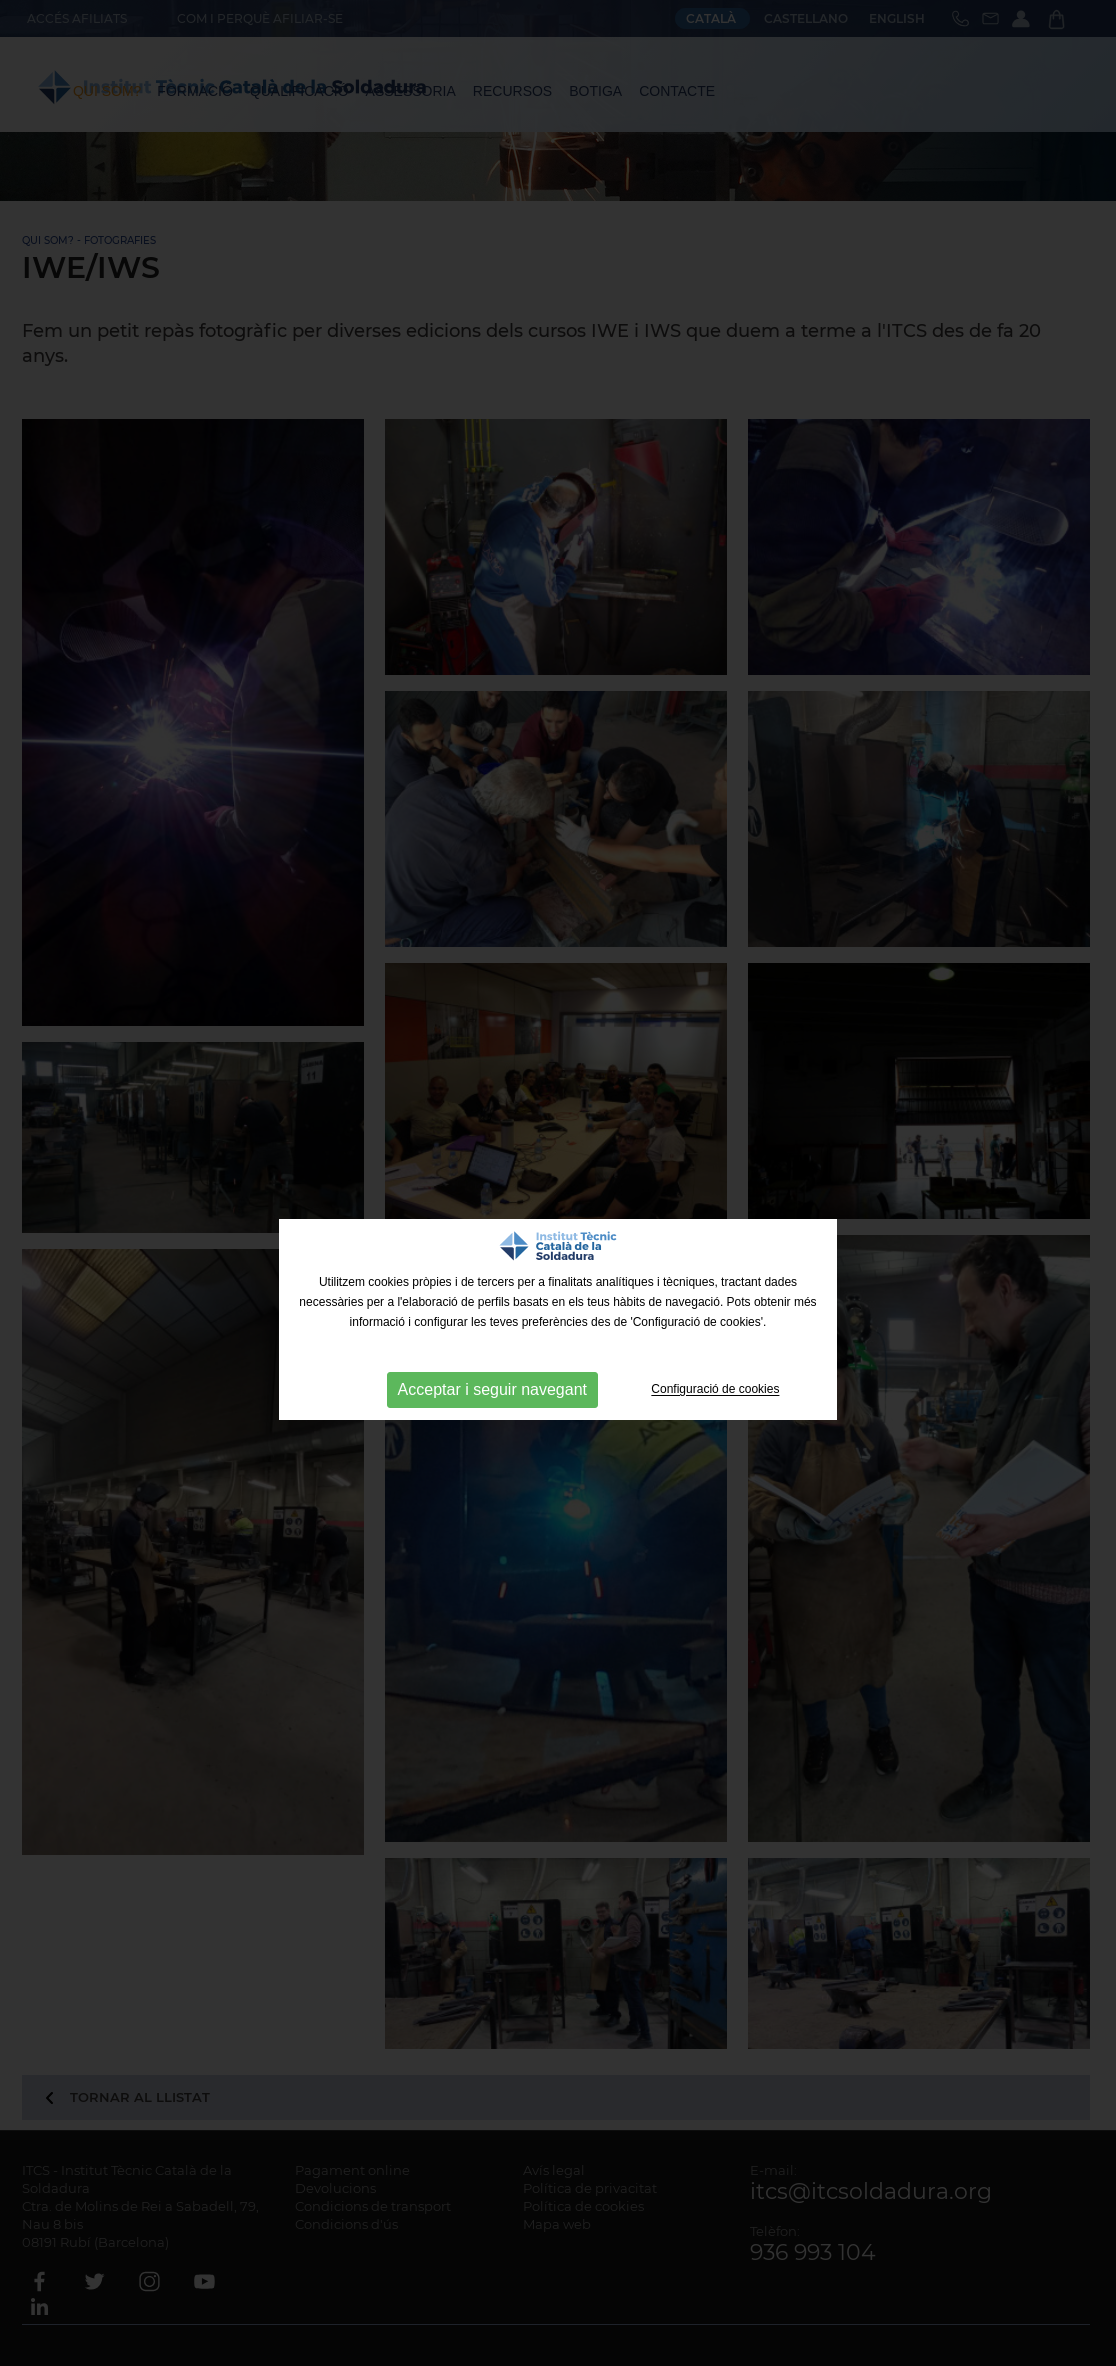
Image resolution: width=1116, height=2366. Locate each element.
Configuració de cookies (715, 1390)
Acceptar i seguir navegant (492, 1389)
